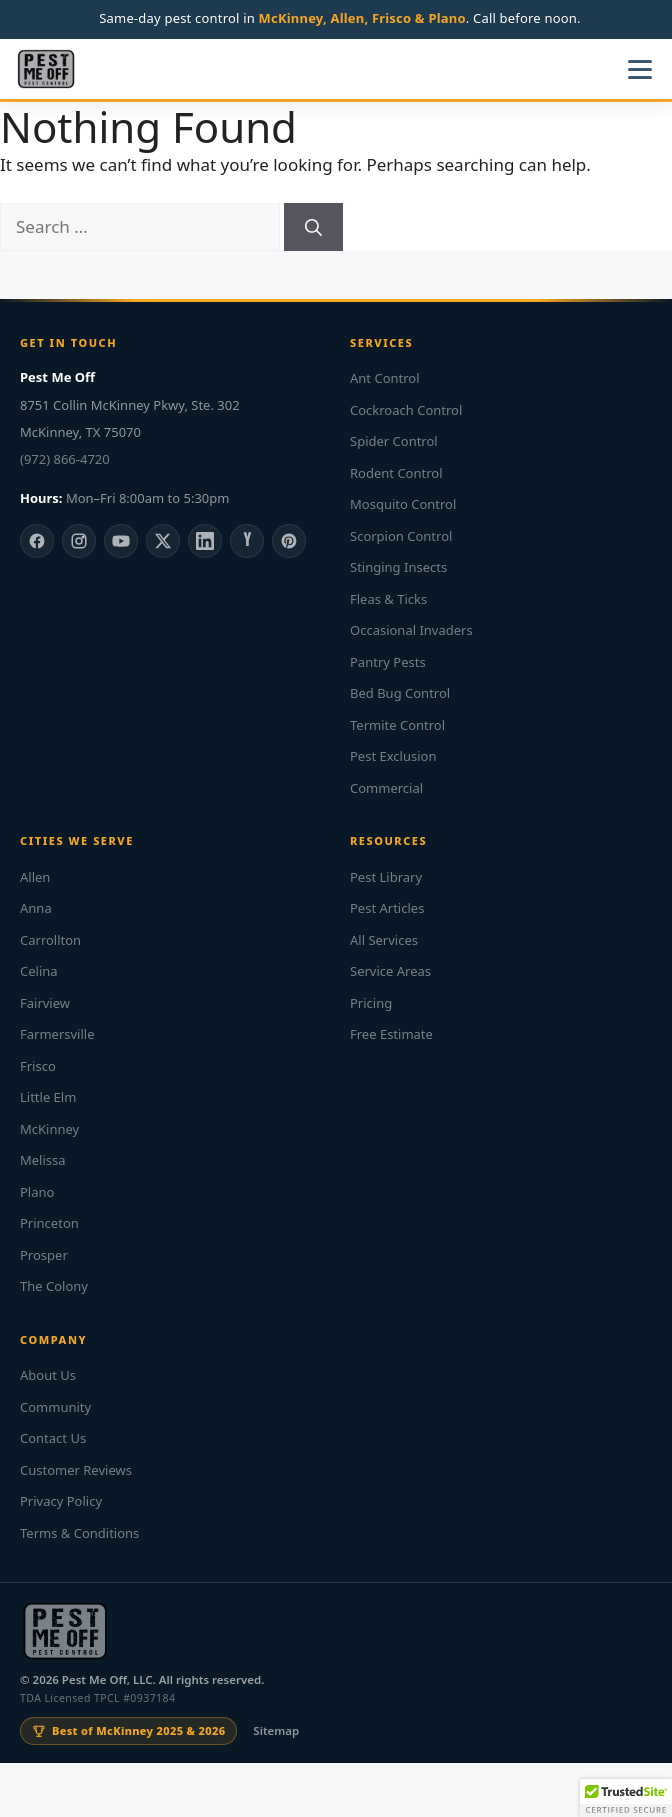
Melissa (43, 1160)
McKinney (49, 1129)
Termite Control (397, 725)
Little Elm (48, 1097)
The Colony (54, 1286)
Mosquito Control (403, 504)
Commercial (386, 788)
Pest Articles (387, 908)
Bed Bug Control (400, 693)
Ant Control (385, 378)
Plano (37, 1192)
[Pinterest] (289, 541)
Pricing (371, 1003)
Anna (36, 908)
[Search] (313, 227)
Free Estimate (391, 1034)
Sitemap (276, 1730)
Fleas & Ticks (388, 599)
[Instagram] (79, 541)
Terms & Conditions (79, 1533)
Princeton (49, 1223)
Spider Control (394, 441)
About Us (48, 1375)
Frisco (38, 1066)
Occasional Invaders (411, 630)
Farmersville (57, 1034)
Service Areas (390, 971)
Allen (35, 877)
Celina (39, 971)
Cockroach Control (406, 410)
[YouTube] (121, 541)
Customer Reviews (76, 1470)
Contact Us (53, 1438)
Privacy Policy (61, 1501)
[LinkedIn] (205, 541)
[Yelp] (247, 541)
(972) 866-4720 (65, 459)
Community (55, 1407)
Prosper (44, 1255)
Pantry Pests (388, 662)
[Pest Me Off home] (46, 69)
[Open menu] (640, 69)
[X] (163, 541)
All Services (384, 940)
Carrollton (50, 940)
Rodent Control (396, 473)
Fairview (45, 1003)
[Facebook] (37, 541)
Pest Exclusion (393, 756)
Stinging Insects (398, 567)
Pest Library (386, 877)
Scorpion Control (401, 536)
